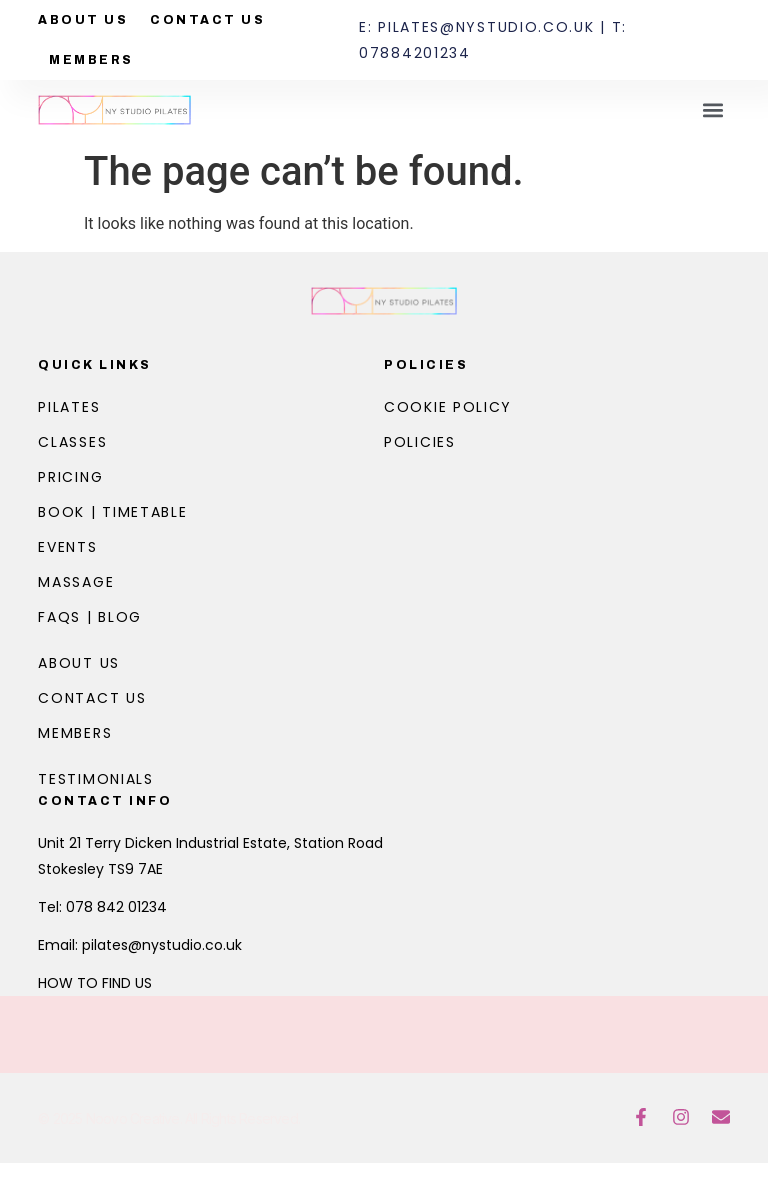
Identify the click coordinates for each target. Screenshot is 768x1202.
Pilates (69, 407)
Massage (76, 582)
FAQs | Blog (90, 617)
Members (91, 60)
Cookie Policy (448, 407)
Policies (426, 365)
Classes (72, 442)
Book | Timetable (112, 512)
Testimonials (95, 779)
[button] (713, 110)
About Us (83, 20)
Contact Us (207, 20)
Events (67, 547)
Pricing (70, 477)
